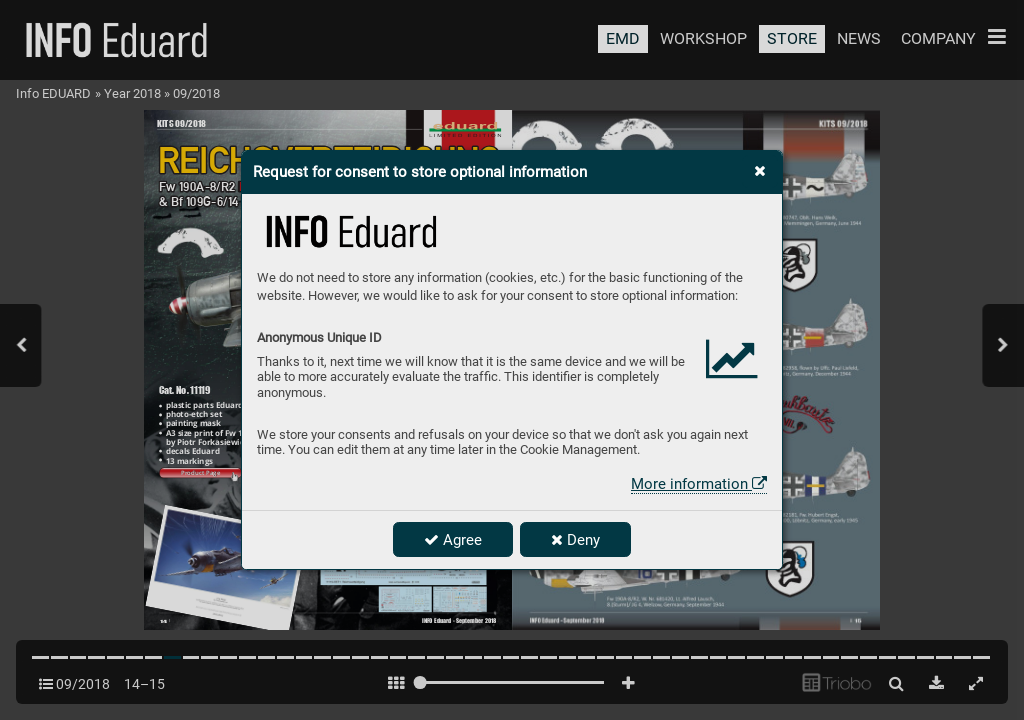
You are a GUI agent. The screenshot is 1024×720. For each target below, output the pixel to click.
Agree (453, 540)
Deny (575, 540)
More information (699, 484)
